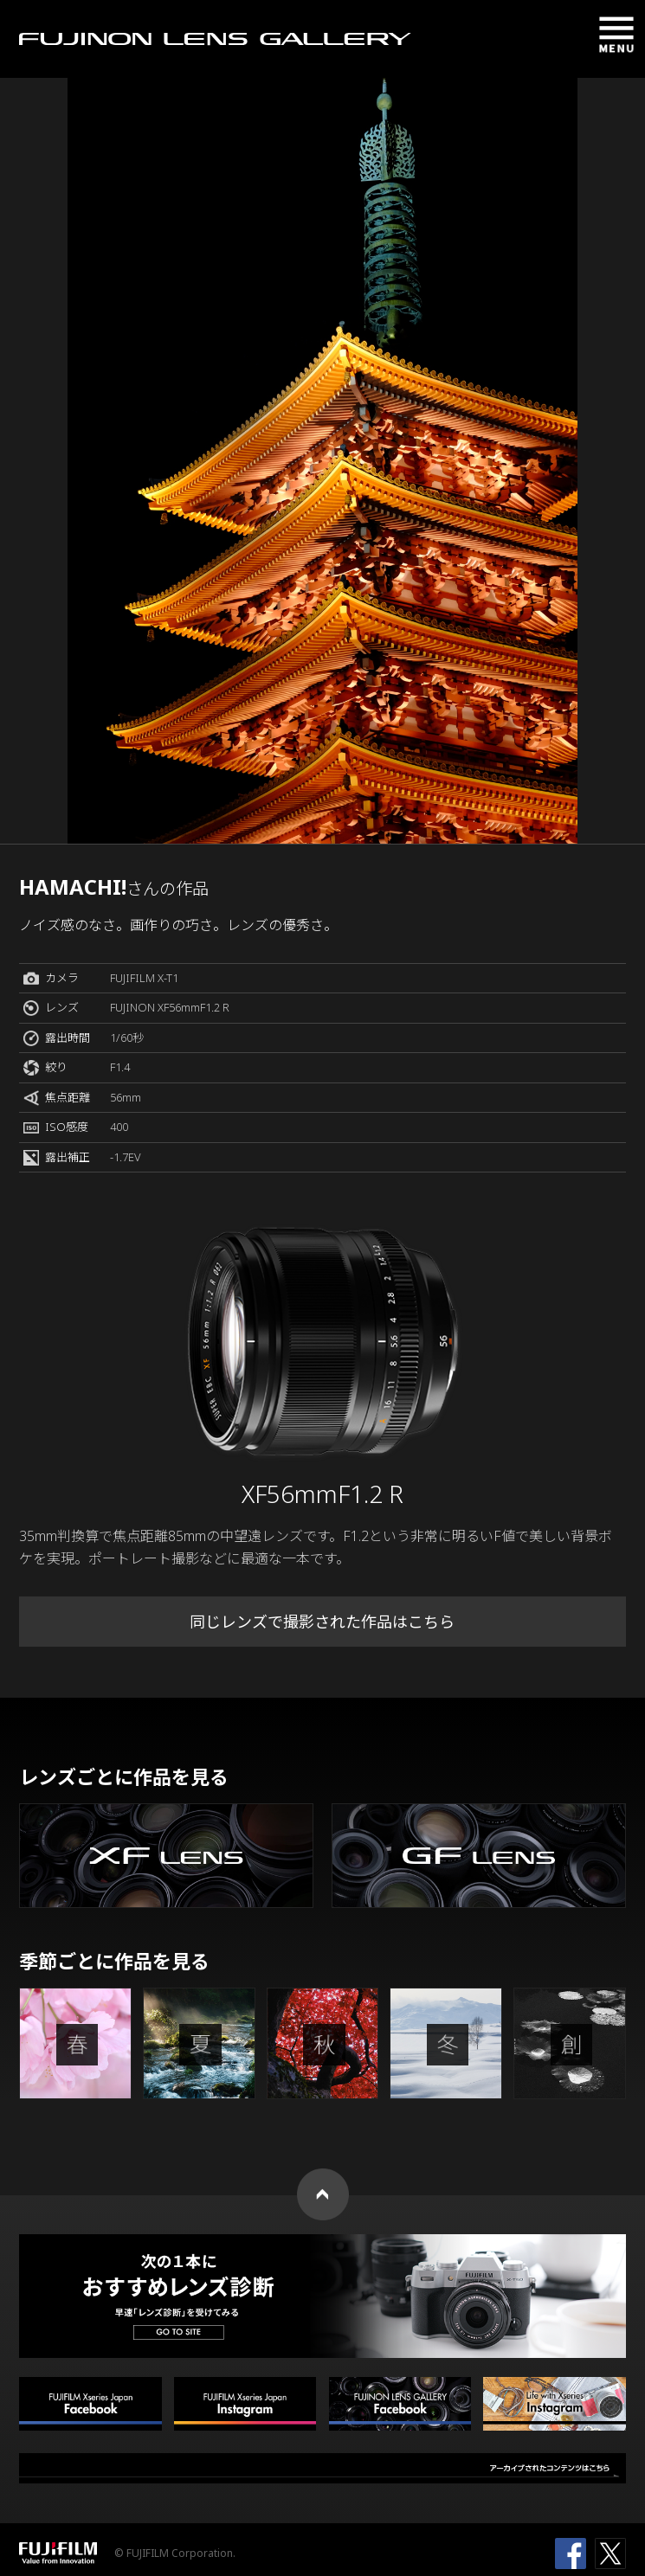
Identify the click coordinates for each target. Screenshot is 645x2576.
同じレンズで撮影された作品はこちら (322, 1621)
